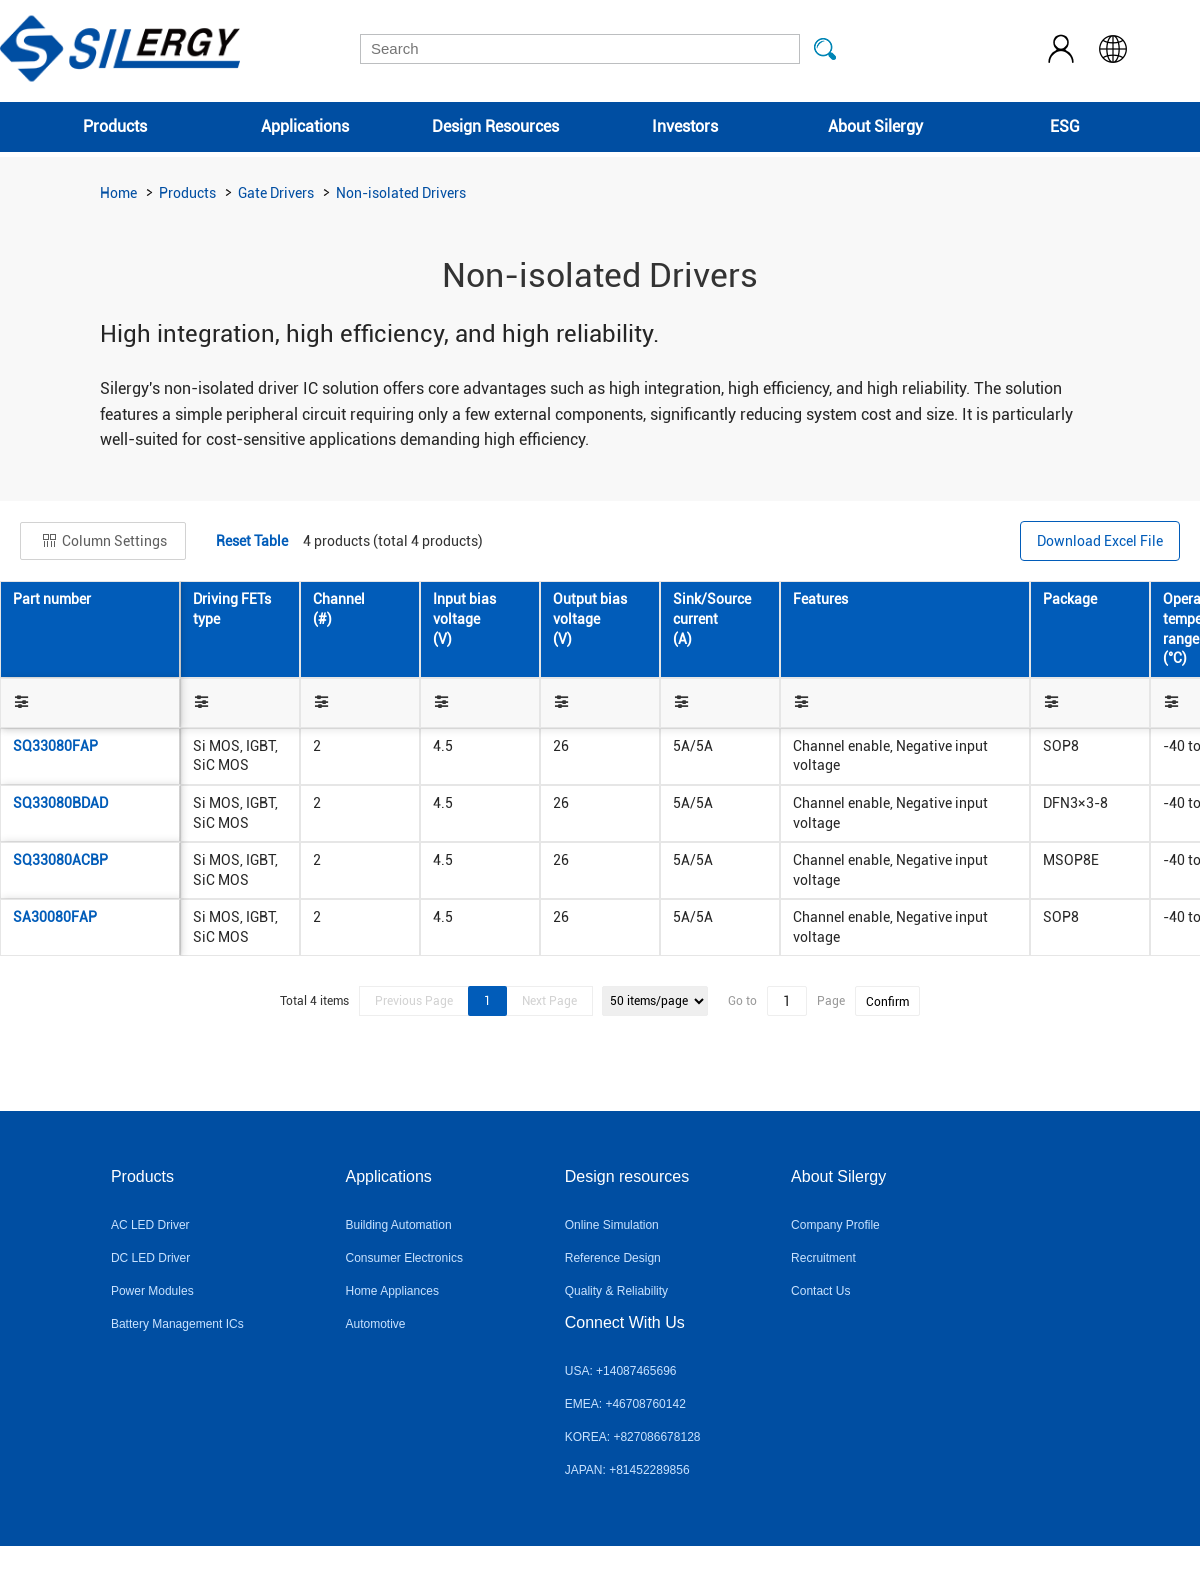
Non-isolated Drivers (401, 193)
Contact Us (820, 1291)
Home (118, 193)
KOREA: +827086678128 (633, 1437)
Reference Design (613, 1258)
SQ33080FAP (55, 746)
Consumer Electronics (404, 1258)
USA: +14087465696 (621, 1371)
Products (115, 126)
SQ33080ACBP (60, 860)
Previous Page (414, 1001)
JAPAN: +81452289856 (627, 1470)
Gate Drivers (276, 193)
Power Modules (152, 1291)
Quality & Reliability (616, 1291)
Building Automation (399, 1225)
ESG (1065, 126)
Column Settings (103, 541)
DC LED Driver (150, 1258)
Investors (685, 126)
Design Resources (495, 126)
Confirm (887, 1002)
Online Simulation (612, 1225)
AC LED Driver (150, 1225)
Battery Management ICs (177, 1324)
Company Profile (835, 1225)
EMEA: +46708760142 (625, 1404)
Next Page (549, 1001)
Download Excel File (1100, 541)
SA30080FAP (55, 917)
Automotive (376, 1324)
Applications (305, 126)
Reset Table (252, 541)
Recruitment (823, 1258)
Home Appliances (392, 1291)
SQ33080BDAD (60, 803)
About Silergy (875, 126)
